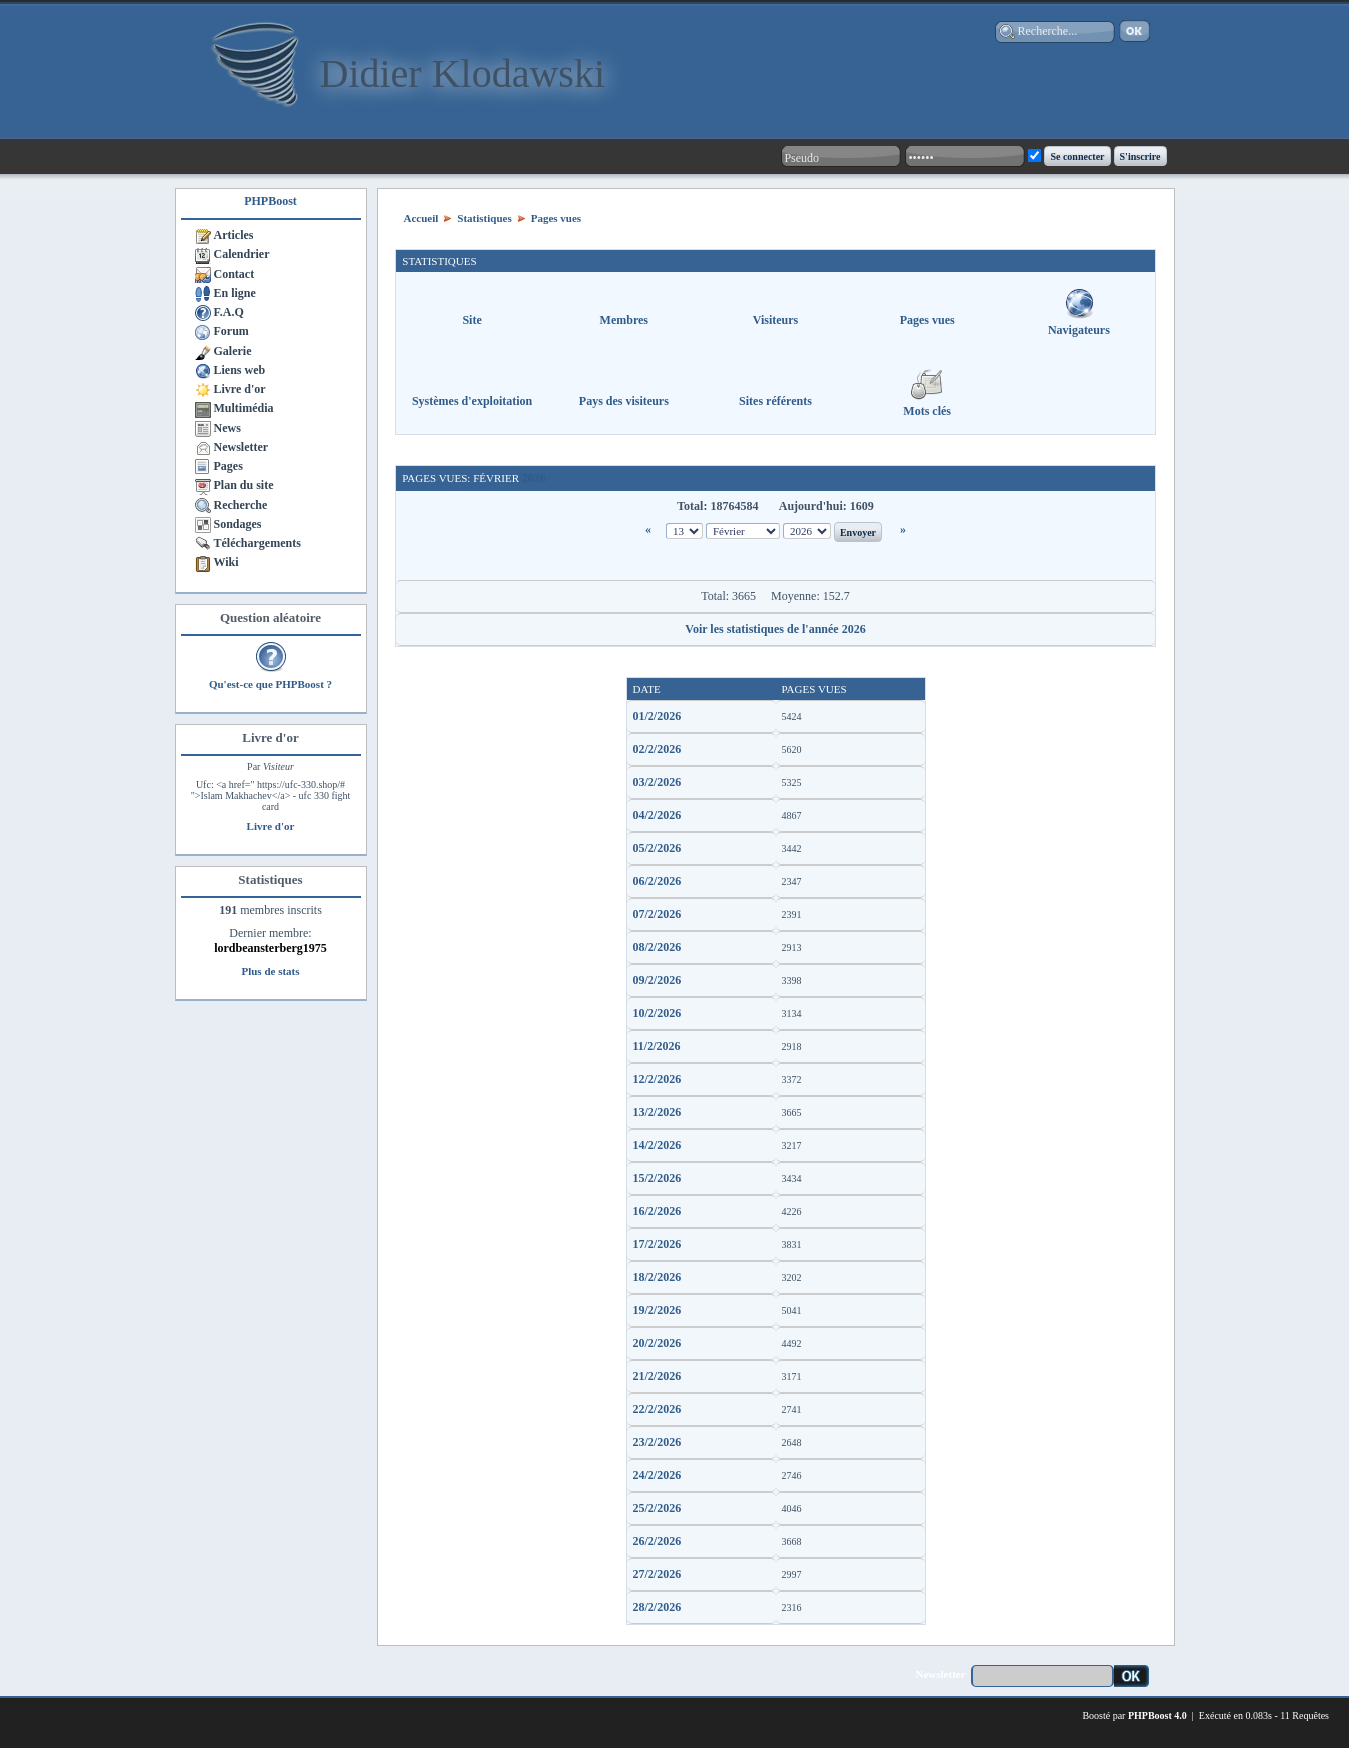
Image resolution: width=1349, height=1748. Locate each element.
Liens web (240, 370)
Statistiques (484, 218)
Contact (234, 274)
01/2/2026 (657, 716)
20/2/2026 (657, 1343)
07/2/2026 (657, 914)
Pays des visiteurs (624, 401)
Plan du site (244, 485)
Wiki (226, 562)
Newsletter (241, 447)
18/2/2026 (657, 1277)
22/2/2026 (657, 1409)
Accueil (421, 218)
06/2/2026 (657, 881)
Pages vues (556, 218)
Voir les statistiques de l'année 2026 (775, 629)
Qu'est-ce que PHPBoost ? (270, 684)
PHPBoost (270, 201)
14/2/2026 (657, 1145)
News (227, 428)
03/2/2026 (657, 782)
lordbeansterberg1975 (270, 948)
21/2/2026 (657, 1376)
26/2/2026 (657, 1541)
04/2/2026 (657, 815)
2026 (534, 478)
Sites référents (775, 401)
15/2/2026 (657, 1178)
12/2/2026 (657, 1079)
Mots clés (927, 411)
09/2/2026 (657, 980)
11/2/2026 (657, 1046)
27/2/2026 (657, 1574)
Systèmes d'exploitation (472, 401)
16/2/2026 (657, 1211)
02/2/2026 (657, 749)
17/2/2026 (657, 1244)
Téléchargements (257, 543)
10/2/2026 (657, 1013)
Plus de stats (270, 971)
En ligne (235, 293)
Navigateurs (1079, 330)
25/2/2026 (657, 1508)
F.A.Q (229, 312)
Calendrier (242, 254)
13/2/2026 (657, 1112)
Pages (228, 466)
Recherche (241, 505)
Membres (624, 320)
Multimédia (244, 408)
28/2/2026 (657, 1607)
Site (471, 320)
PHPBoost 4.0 (1157, 1715)
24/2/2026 (657, 1475)
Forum (231, 331)
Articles (234, 235)
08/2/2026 (657, 947)
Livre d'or (240, 389)
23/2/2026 (657, 1442)
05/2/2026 (657, 848)
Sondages (238, 524)
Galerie (233, 351)
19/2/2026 (657, 1310)
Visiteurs (776, 320)
